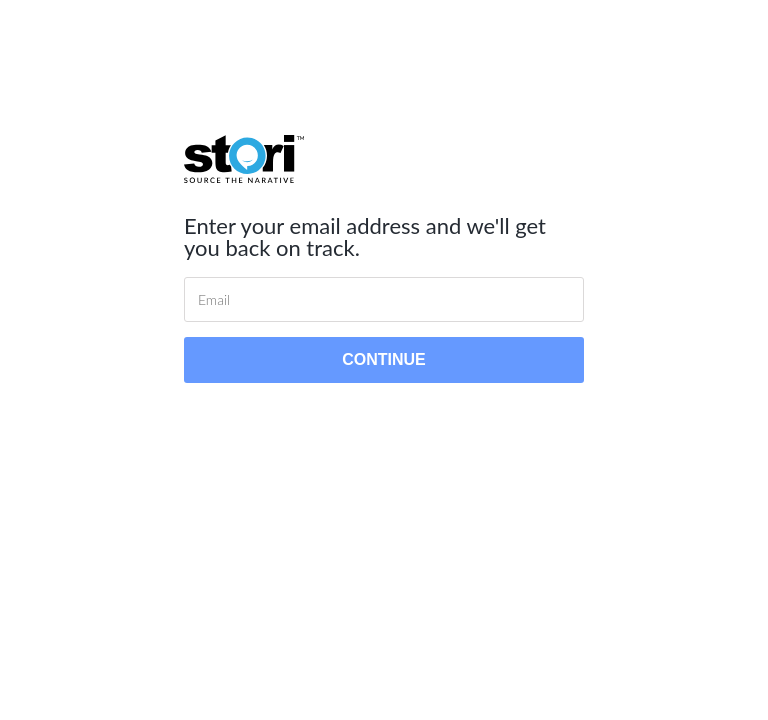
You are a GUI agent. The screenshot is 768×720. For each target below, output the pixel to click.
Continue (384, 359)
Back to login (383, 416)
